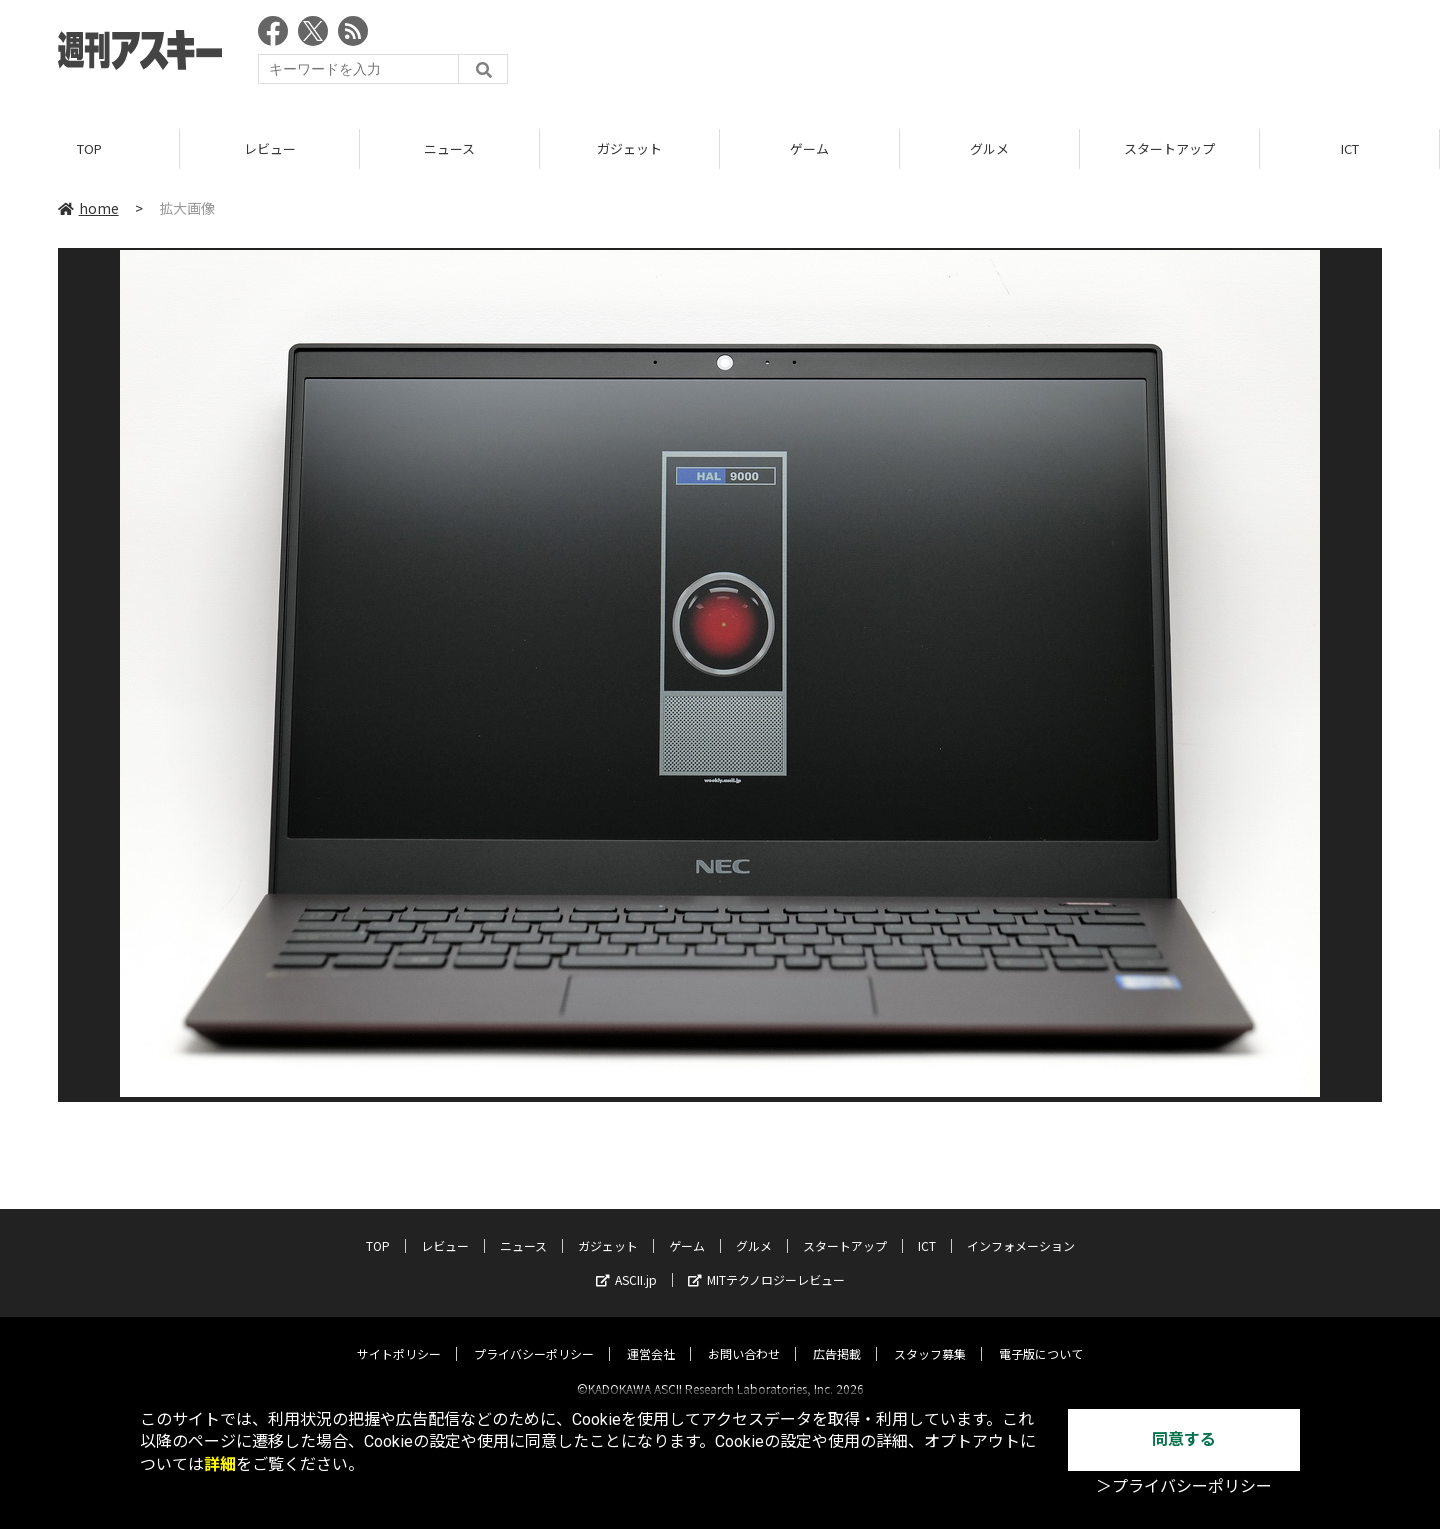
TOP (89, 149)
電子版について (1041, 1336)
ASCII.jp (626, 1262)
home (88, 209)
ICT (1350, 149)
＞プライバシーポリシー (1184, 1486)
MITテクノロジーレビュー (766, 1262)
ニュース (449, 149)
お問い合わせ (744, 1336)
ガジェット (629, 149)
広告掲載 (837, 1336)
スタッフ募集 (930, 1336)
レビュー (270, 149)
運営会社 (651, 1336)
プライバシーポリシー (534, 1336)
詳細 (220, 1464)
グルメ (989, 149)
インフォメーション (1021, 1228)
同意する (1184, 1439)
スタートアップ (1169, 149)
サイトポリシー (399, 1336)
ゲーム (809, 149)
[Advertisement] (1018, 55)
